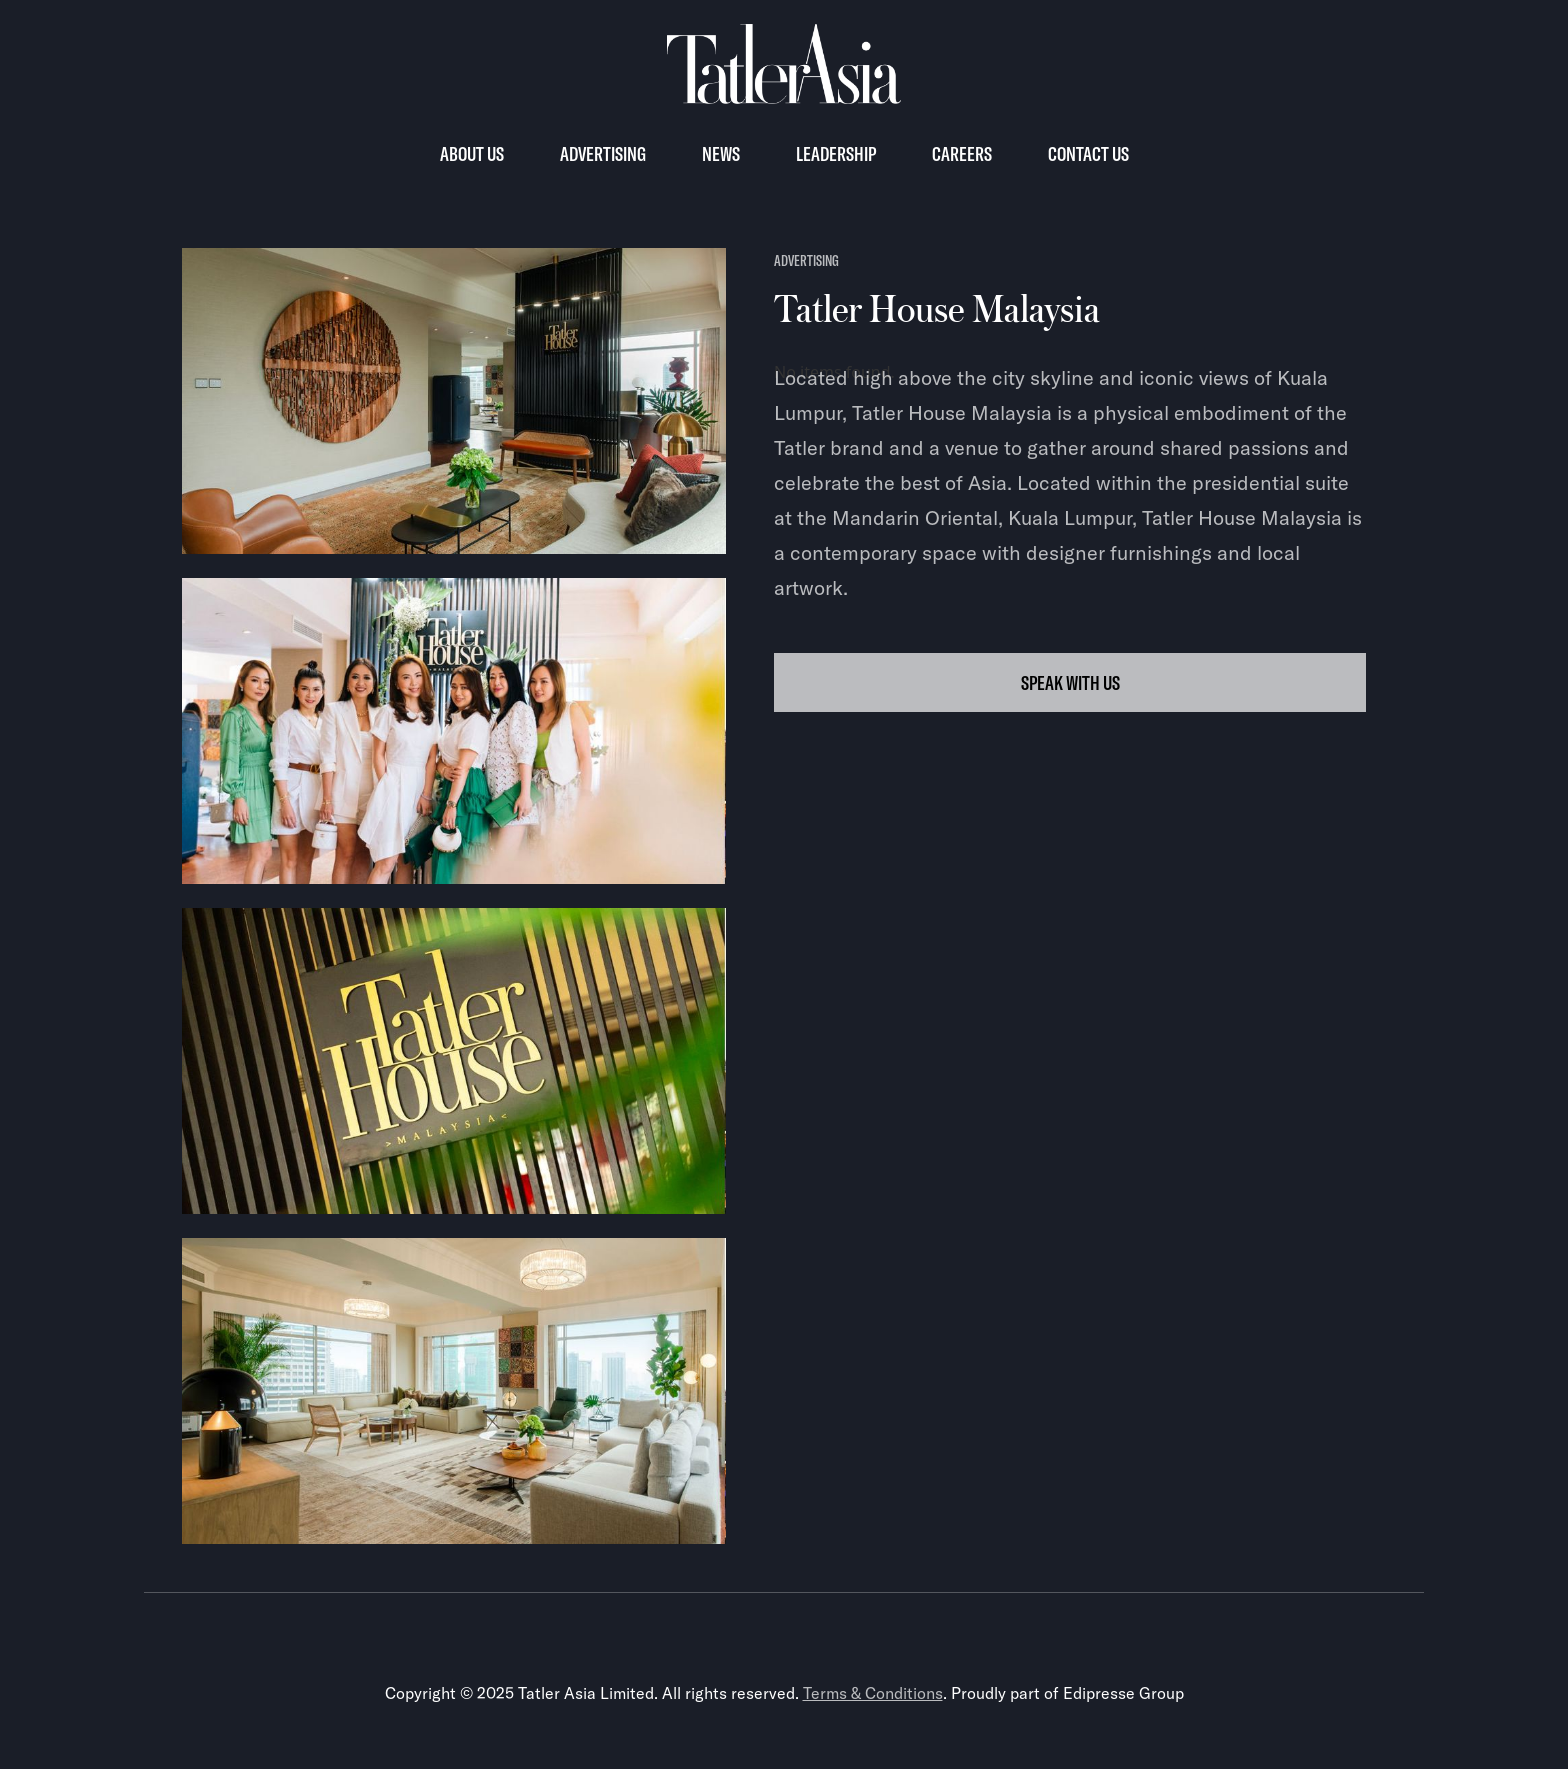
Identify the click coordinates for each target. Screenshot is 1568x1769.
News (721, 153)
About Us (472, 153)
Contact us (1088, 153)
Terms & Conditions (873, 1693)
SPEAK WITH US (1070, 682)
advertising (806, 260)
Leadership (836, 153)
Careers (962, 153)
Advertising (603, 153)
